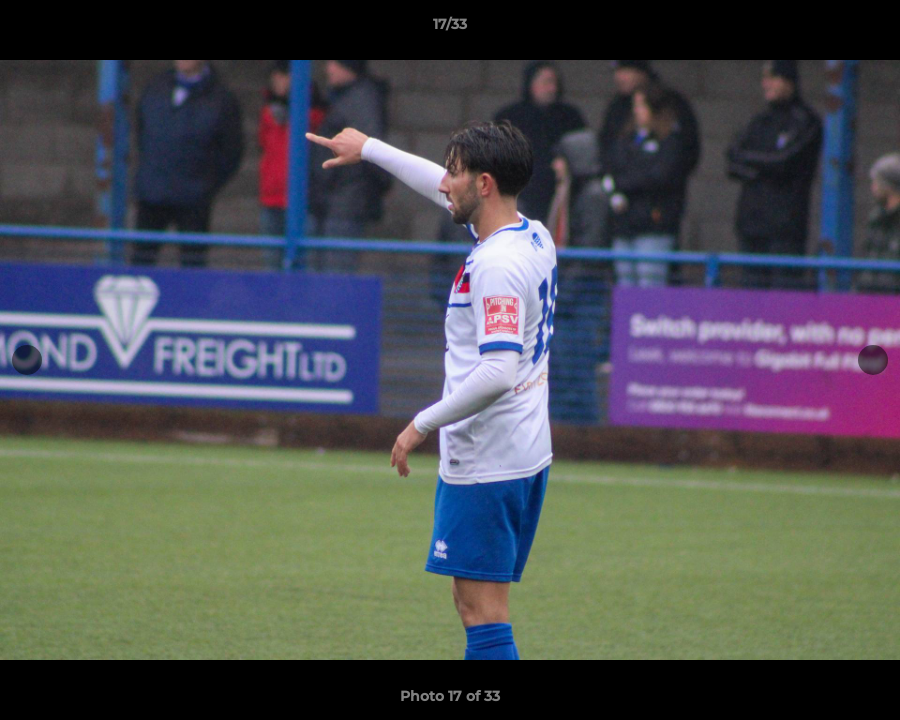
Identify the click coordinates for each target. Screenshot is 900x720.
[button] (864, 29)
